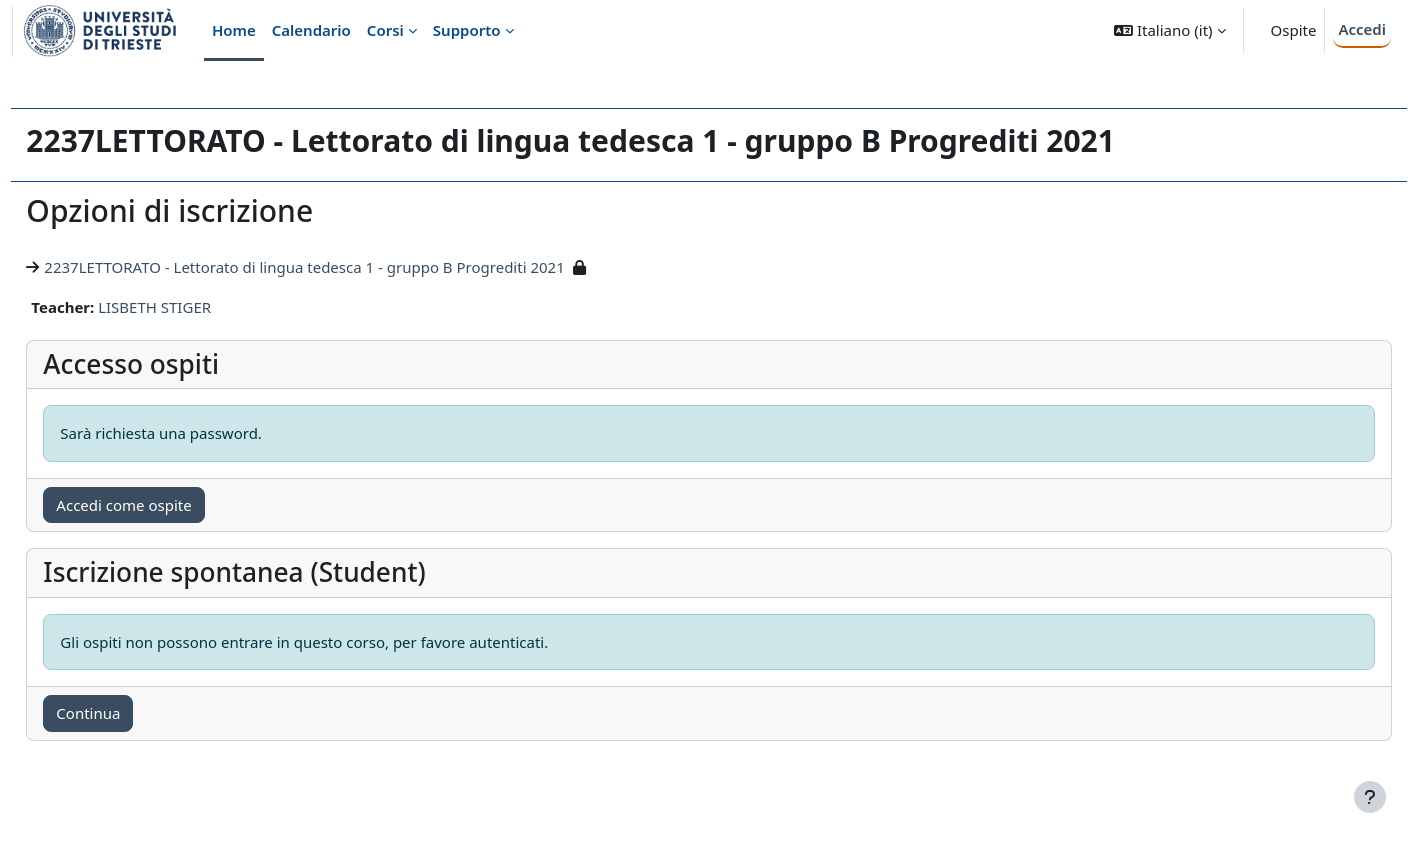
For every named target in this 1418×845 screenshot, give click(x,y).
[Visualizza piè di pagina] (1370, 797)
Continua (133, 713)
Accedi (1362, 29)
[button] (1169, 30)
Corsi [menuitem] (385, 30)
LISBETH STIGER (199, 307)
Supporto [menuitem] (467, 30)
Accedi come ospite (168, 505)
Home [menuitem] (234, 30)
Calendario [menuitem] (311, 30)
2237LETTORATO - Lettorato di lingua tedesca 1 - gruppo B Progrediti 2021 (349, 267)
